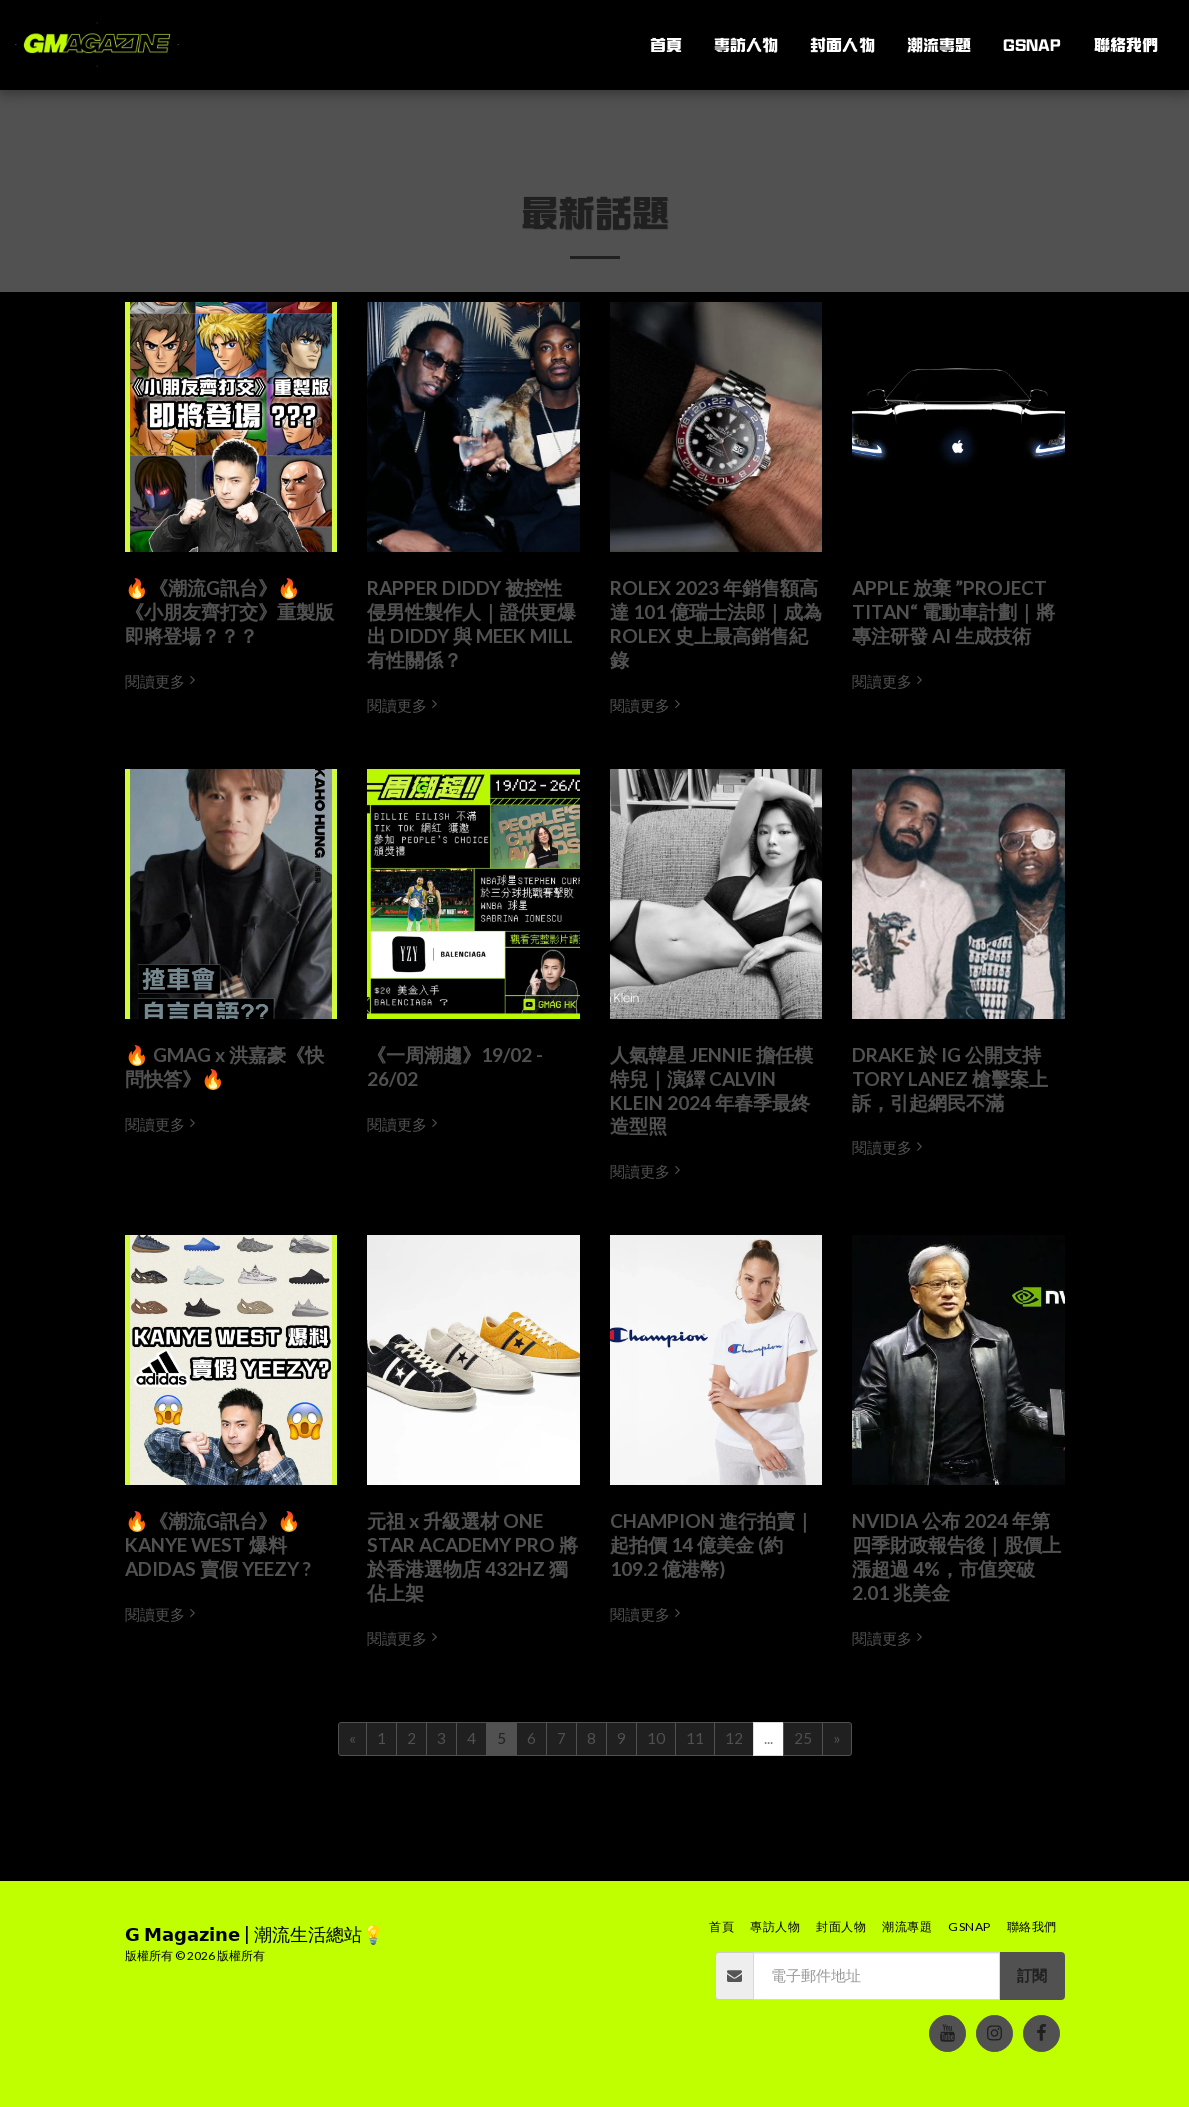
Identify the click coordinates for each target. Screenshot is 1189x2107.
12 (734, 1738)
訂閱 (1032, 1975)
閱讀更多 (162, 681)
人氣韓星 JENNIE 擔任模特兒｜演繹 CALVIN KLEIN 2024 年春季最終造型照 (711, 1090)
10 (656, 1738)
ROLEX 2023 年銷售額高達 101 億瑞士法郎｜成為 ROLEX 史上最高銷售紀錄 (716, 623)
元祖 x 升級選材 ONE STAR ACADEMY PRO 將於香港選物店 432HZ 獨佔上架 (472, 1556)
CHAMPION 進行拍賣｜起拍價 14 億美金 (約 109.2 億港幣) (712, 1544)
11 (695, 1738)
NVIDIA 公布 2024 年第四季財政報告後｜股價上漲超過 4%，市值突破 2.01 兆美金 (956, 1556)
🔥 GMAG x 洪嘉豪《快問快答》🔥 (224, 1066)
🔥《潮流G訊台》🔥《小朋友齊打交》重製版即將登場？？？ (229, 611)
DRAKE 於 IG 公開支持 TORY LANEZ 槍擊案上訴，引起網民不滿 (950, 1078)
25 (803, 1738)
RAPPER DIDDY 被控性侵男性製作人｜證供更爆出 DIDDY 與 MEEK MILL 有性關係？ (471, 623)
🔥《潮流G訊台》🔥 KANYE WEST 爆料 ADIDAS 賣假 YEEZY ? (218, 1544)
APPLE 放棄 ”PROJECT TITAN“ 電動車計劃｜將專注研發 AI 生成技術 (953, 611)
